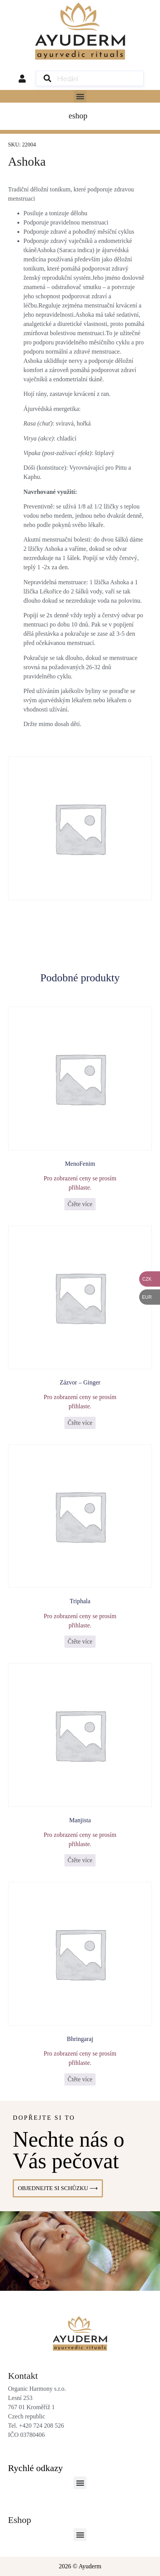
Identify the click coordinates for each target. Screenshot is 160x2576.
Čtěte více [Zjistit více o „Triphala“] (79, 1641)
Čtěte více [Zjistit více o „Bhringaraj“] (79, 2079)
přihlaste (79, 1187)
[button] (80, 96)
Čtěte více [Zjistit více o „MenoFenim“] (79, 1204)
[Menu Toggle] (80, 116)
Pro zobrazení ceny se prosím (80, 1178)
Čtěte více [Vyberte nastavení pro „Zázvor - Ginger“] (79, 1422)
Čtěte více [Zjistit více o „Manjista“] (79, 1860)
